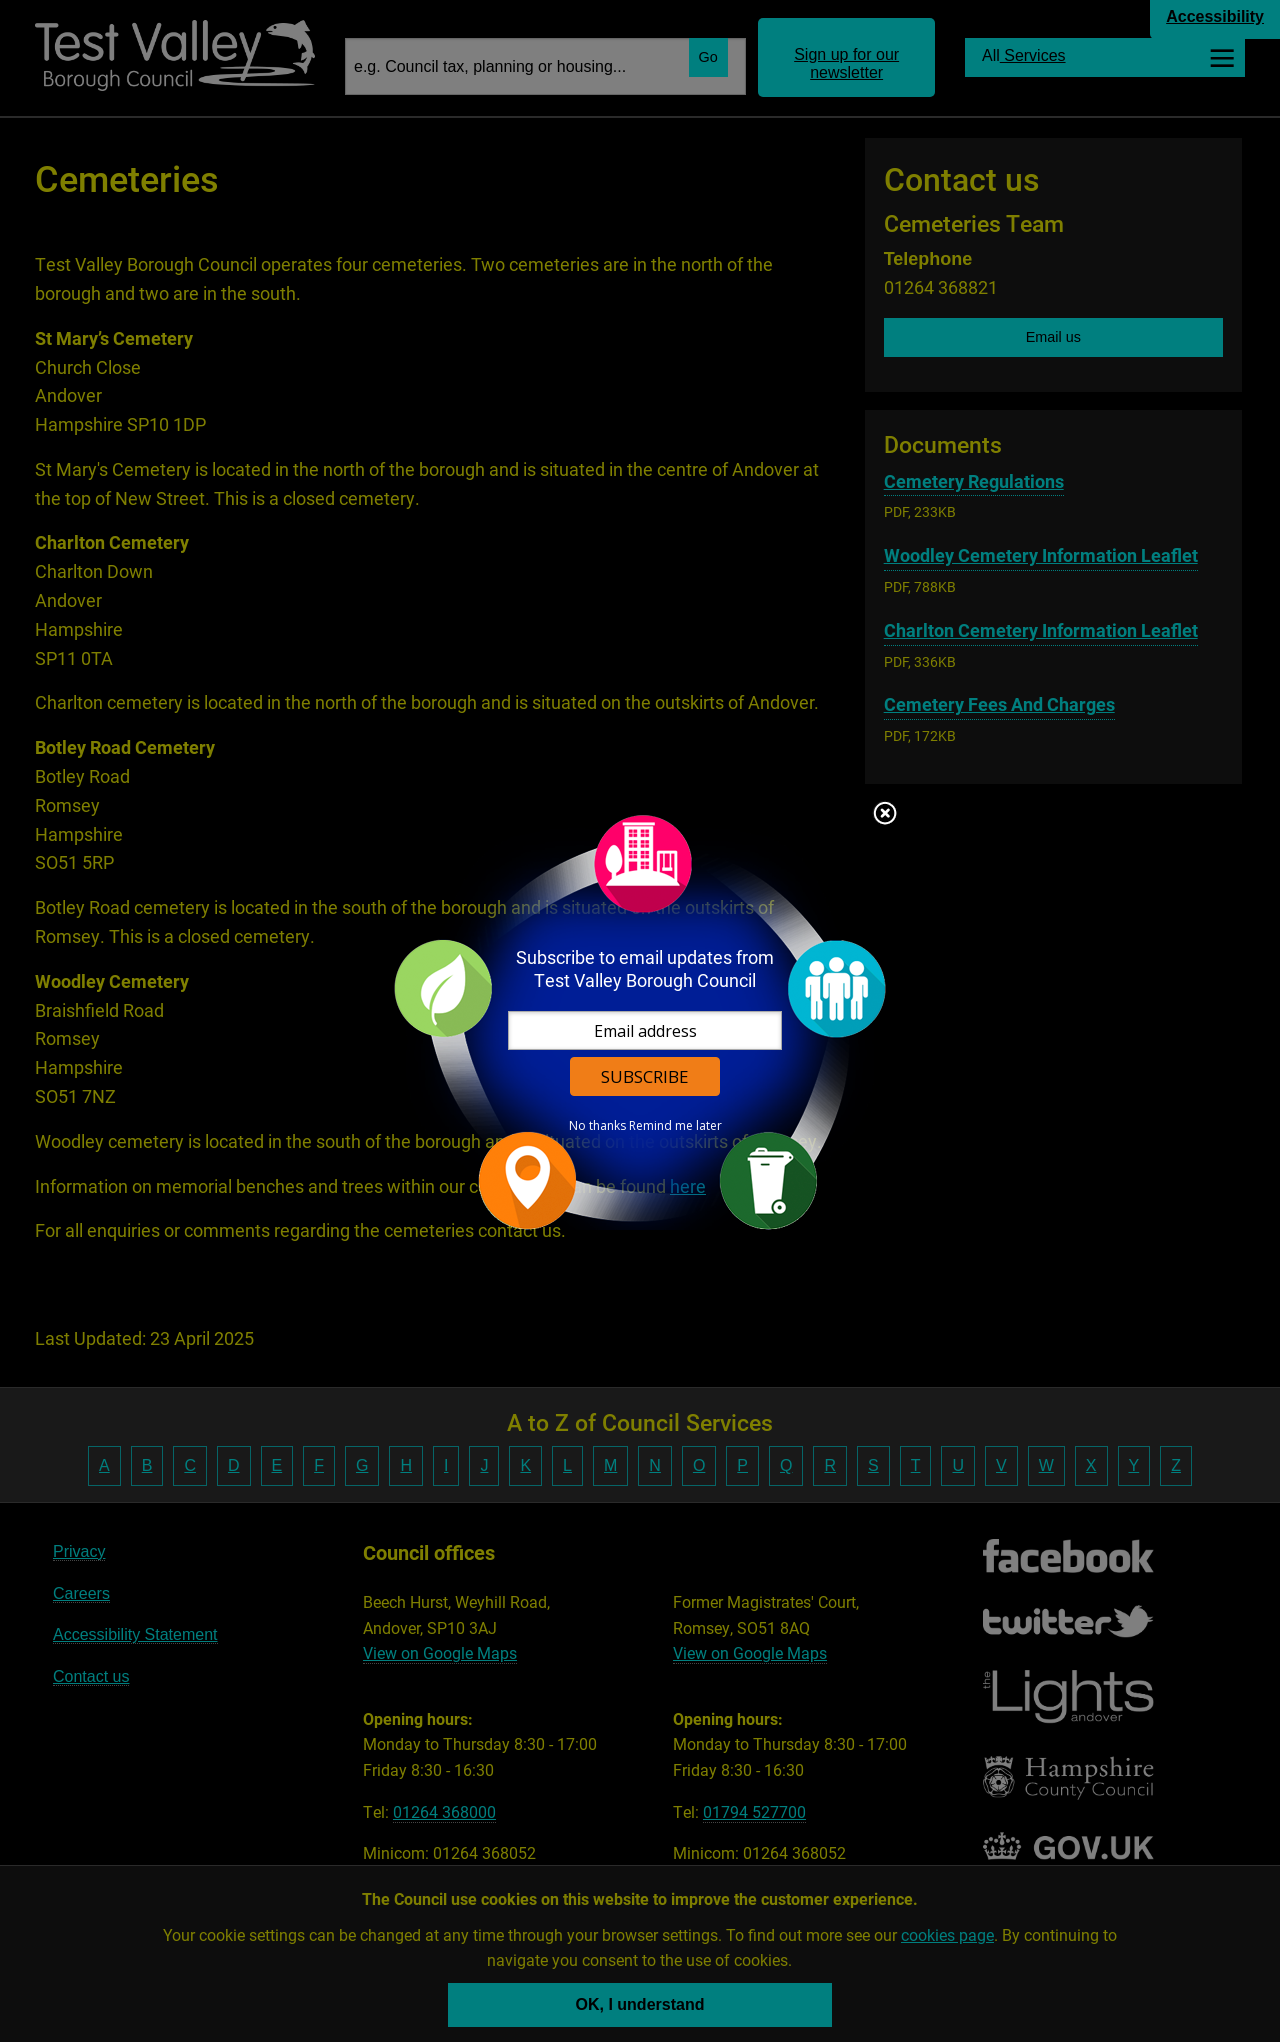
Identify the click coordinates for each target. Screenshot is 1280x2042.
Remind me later (675, 1126)
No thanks (597, 1126)
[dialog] (640, 1021)
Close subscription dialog (885, 815)
